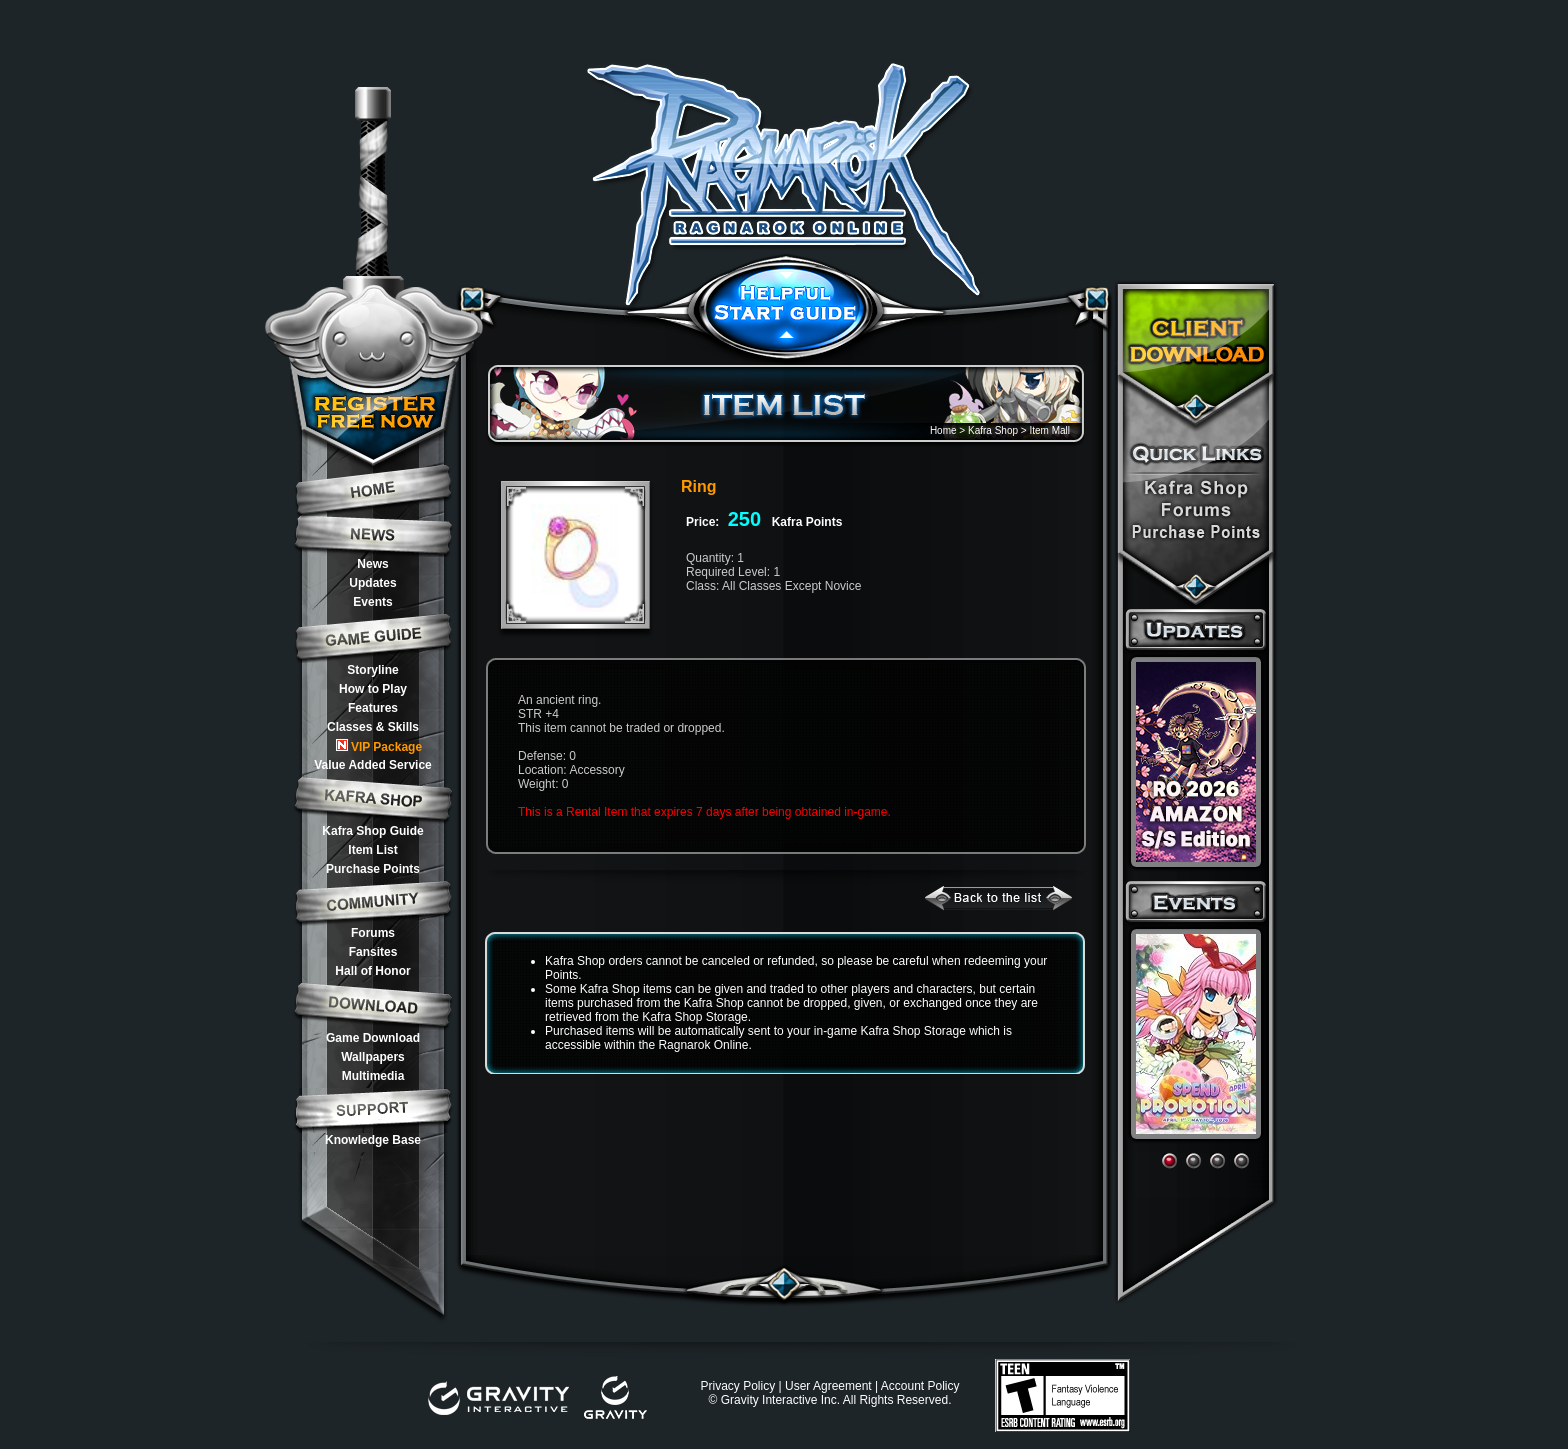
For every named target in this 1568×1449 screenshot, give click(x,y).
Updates (372, 583)
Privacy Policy (737, 1386)
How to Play (373, 689)
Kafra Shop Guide (372, 831)
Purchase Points (373, 869)
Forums (373, 933)
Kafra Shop (993, 430)
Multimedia (373, 1076)
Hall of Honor (372, 971)
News (372, 564)
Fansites (373, 952)
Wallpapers (373, 1057)
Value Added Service (373, 765)
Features (373, 708)
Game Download (373, 1038)
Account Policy (920, 1386)
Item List (372, 850)
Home (943, 430)
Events (372, 602)
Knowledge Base (373, 1140)
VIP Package (379, 746)
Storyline (372, 670)
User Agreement (828, 1386)
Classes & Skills (373, 727)
